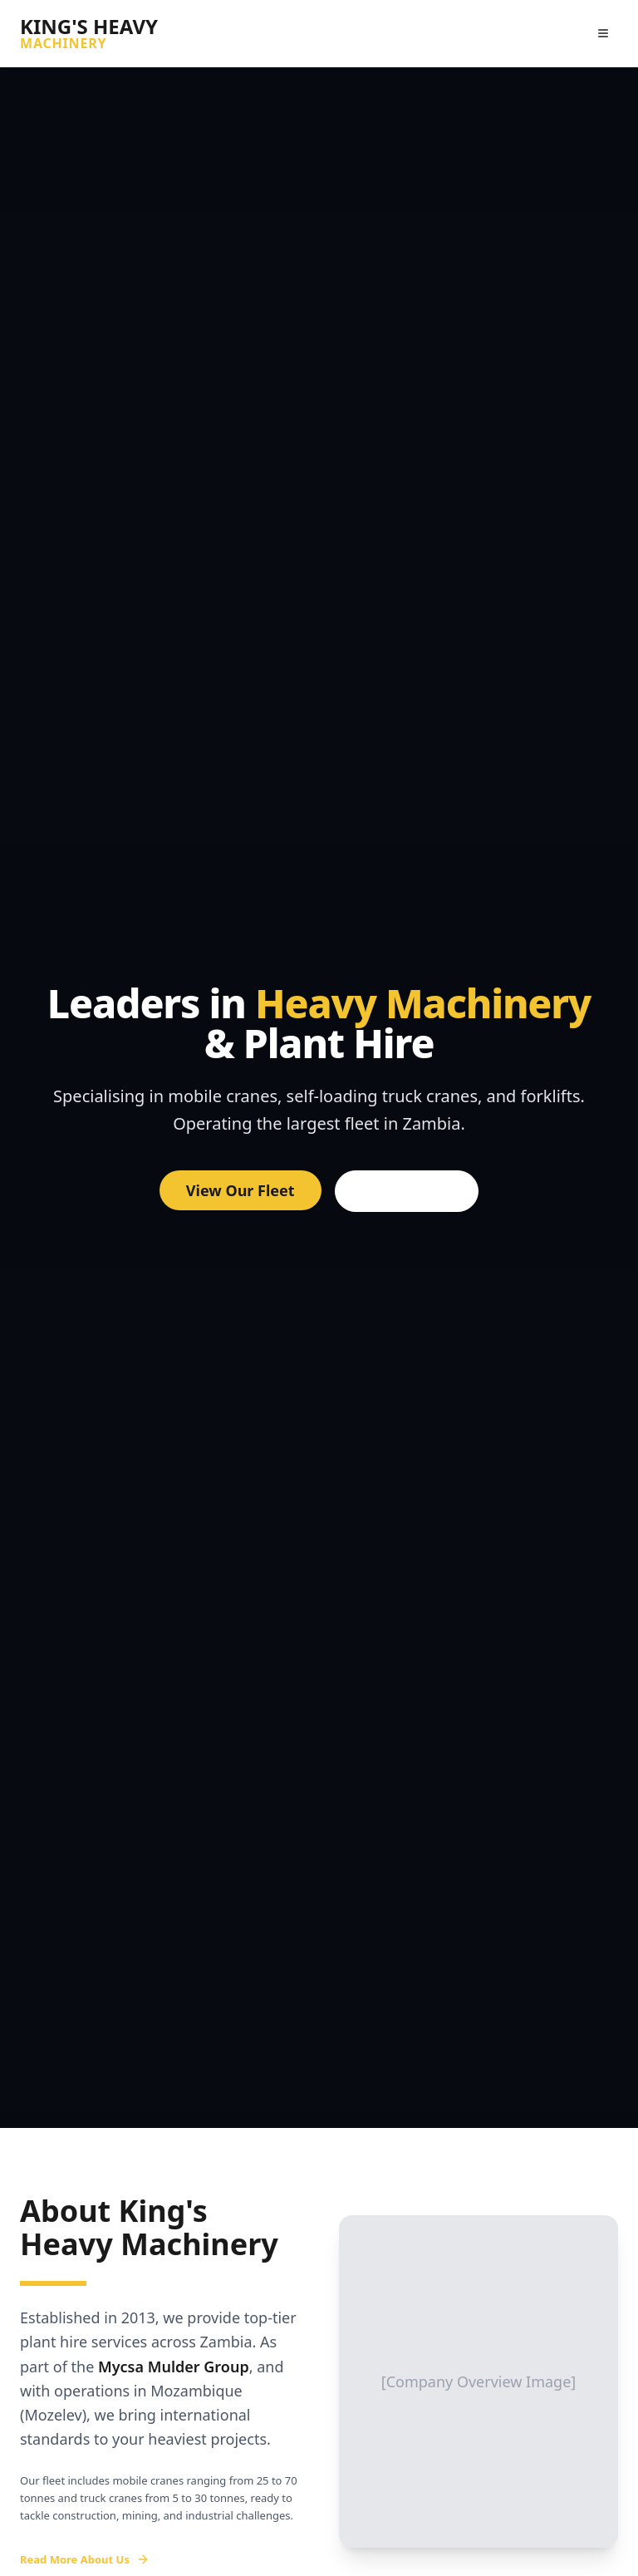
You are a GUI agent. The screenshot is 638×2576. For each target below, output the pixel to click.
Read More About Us (85, 2559)
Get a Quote (406, 1191)
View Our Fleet (240, 1190)
